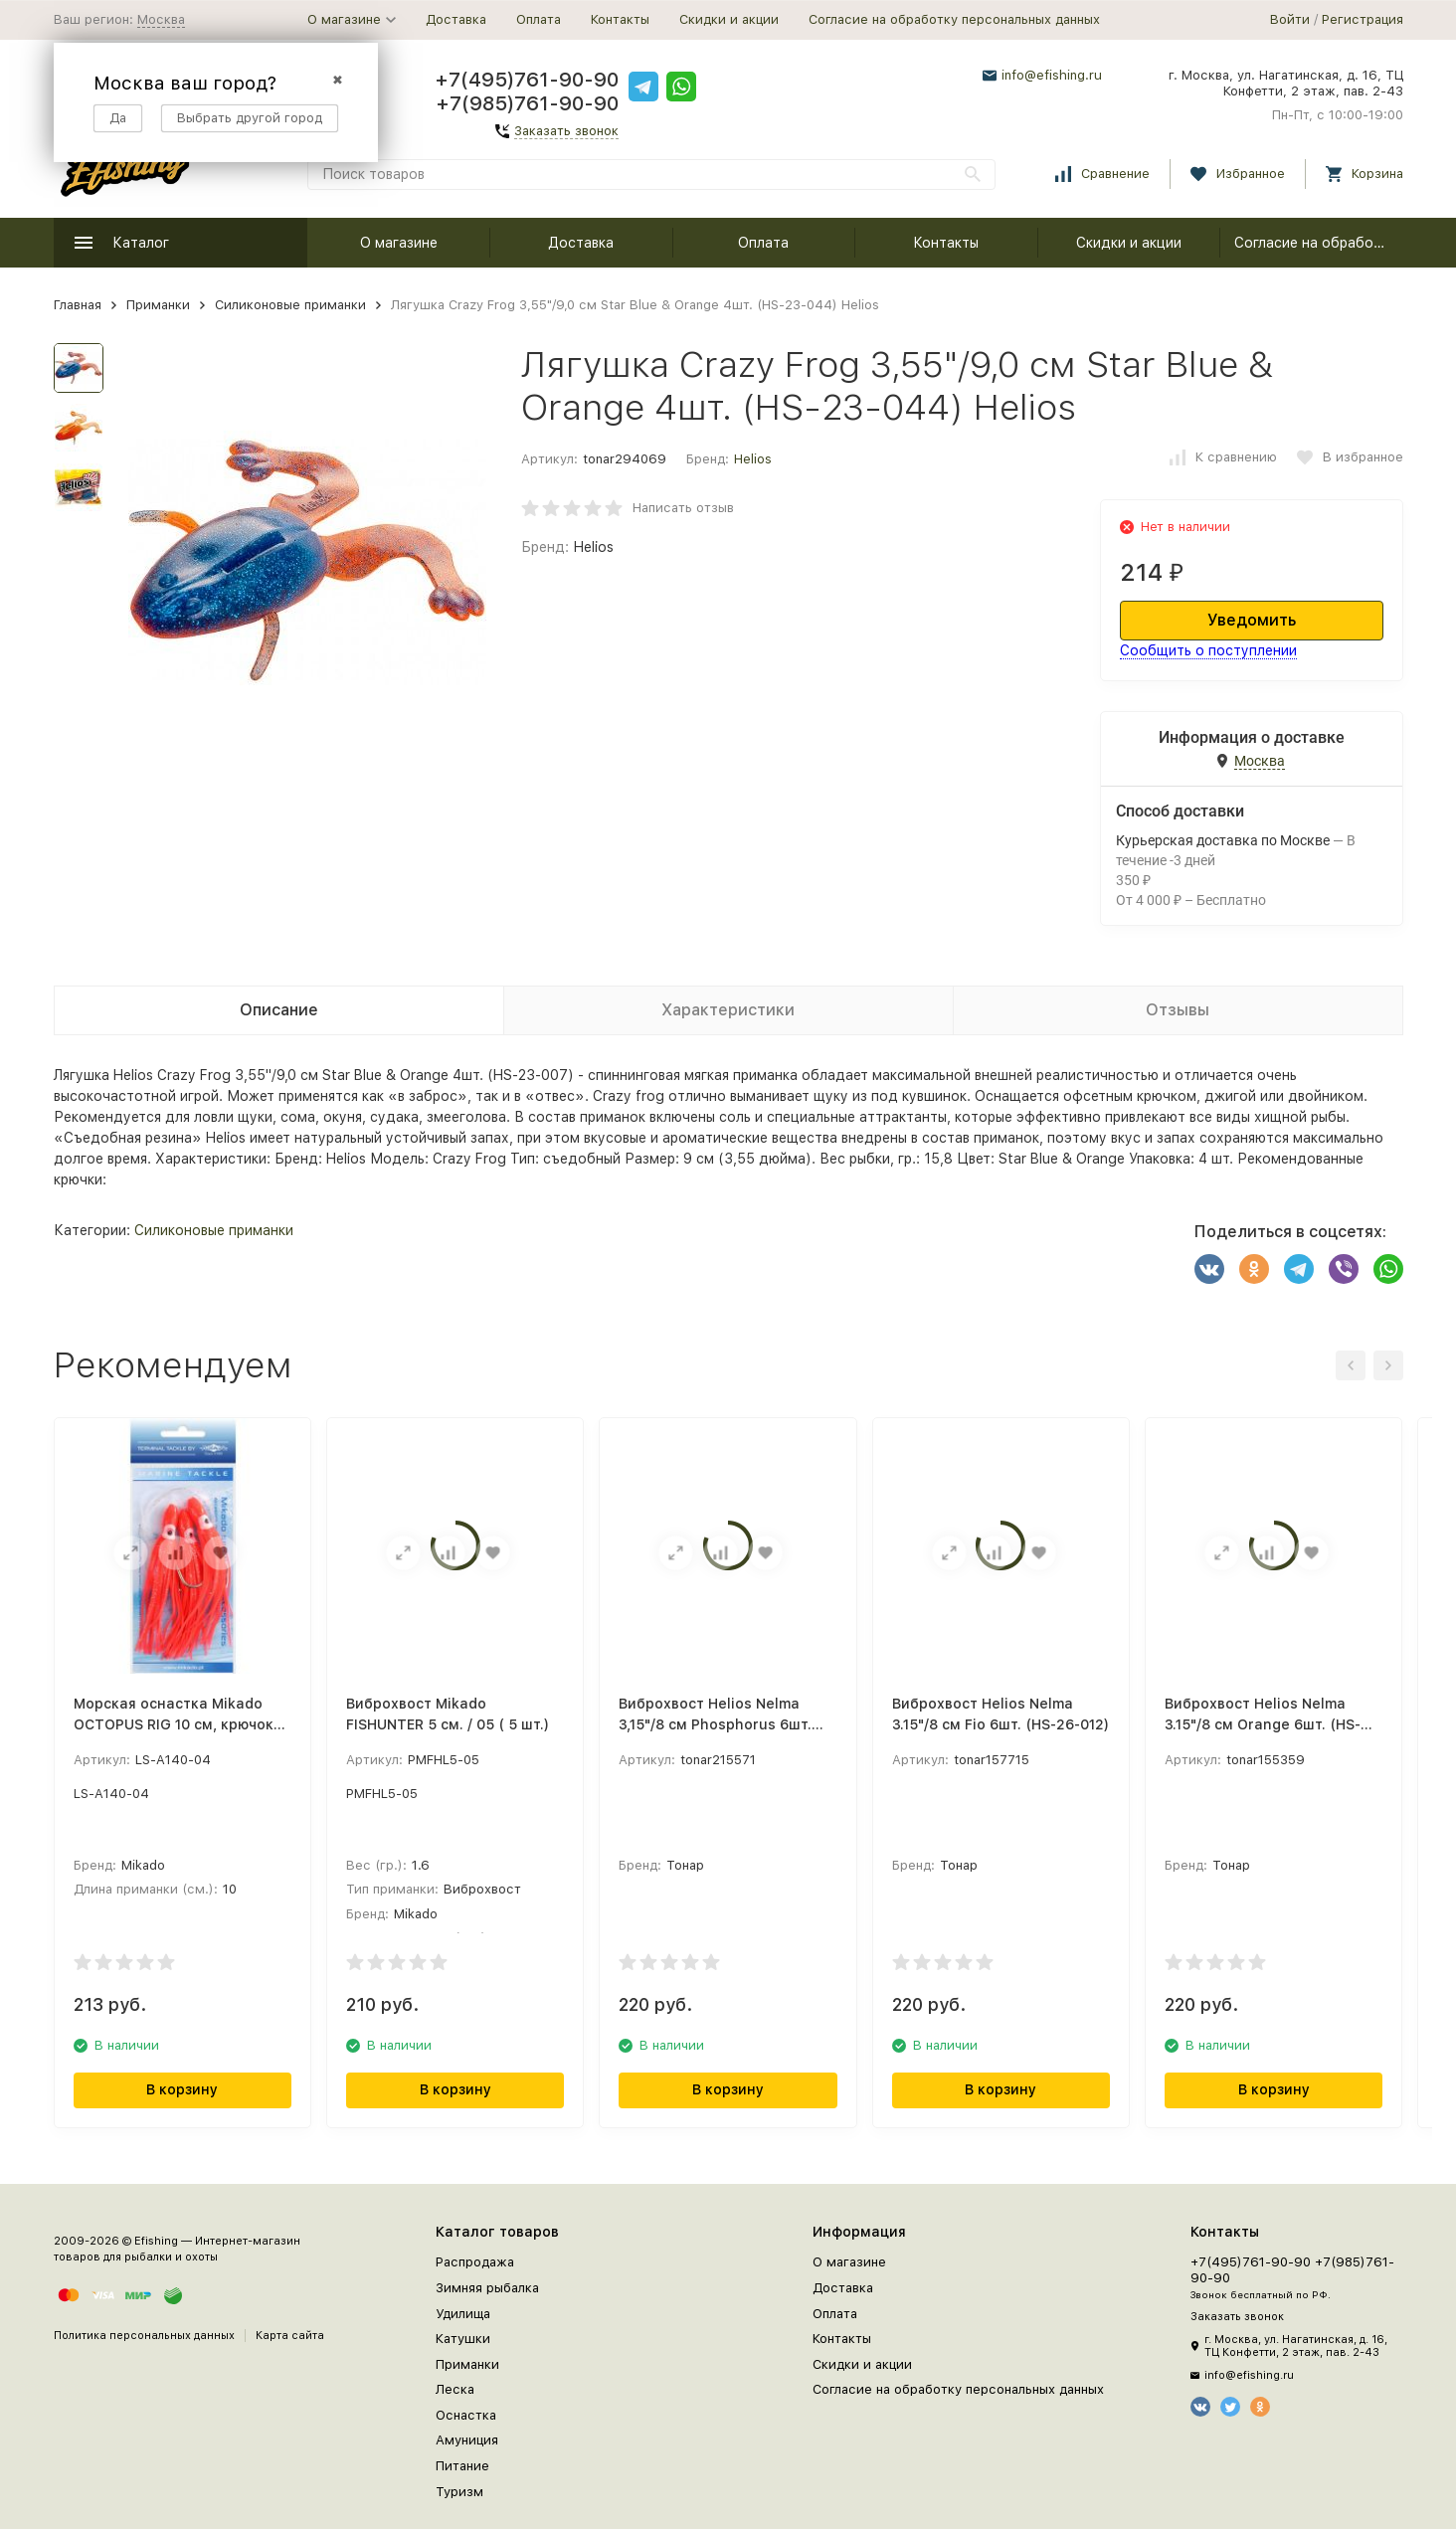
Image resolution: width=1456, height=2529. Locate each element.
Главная (77, 304)
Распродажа (475, 2262)
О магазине (399, 243)
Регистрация (1362, 19)
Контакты (620, 19)
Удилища (463, 2313)
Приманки (158, 304)
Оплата (538, 19)
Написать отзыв (683, 507)
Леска (455, 2389)
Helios (753, 459)
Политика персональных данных (144, 2335)
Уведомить (1251, 620)
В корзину (182, 2089)
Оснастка (466, 2415)
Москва (161, 19)
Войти (1290, 19)
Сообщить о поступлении (1208, 650)
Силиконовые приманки (290, 304)
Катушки (463, 2338)
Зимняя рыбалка (487, 2287)
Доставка (456, 19)
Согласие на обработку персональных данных (954, 19)
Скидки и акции (729, 19)
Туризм (459, 2491)
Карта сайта (290, 2335)
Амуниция (467, 2440)
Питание (462, 2465)
